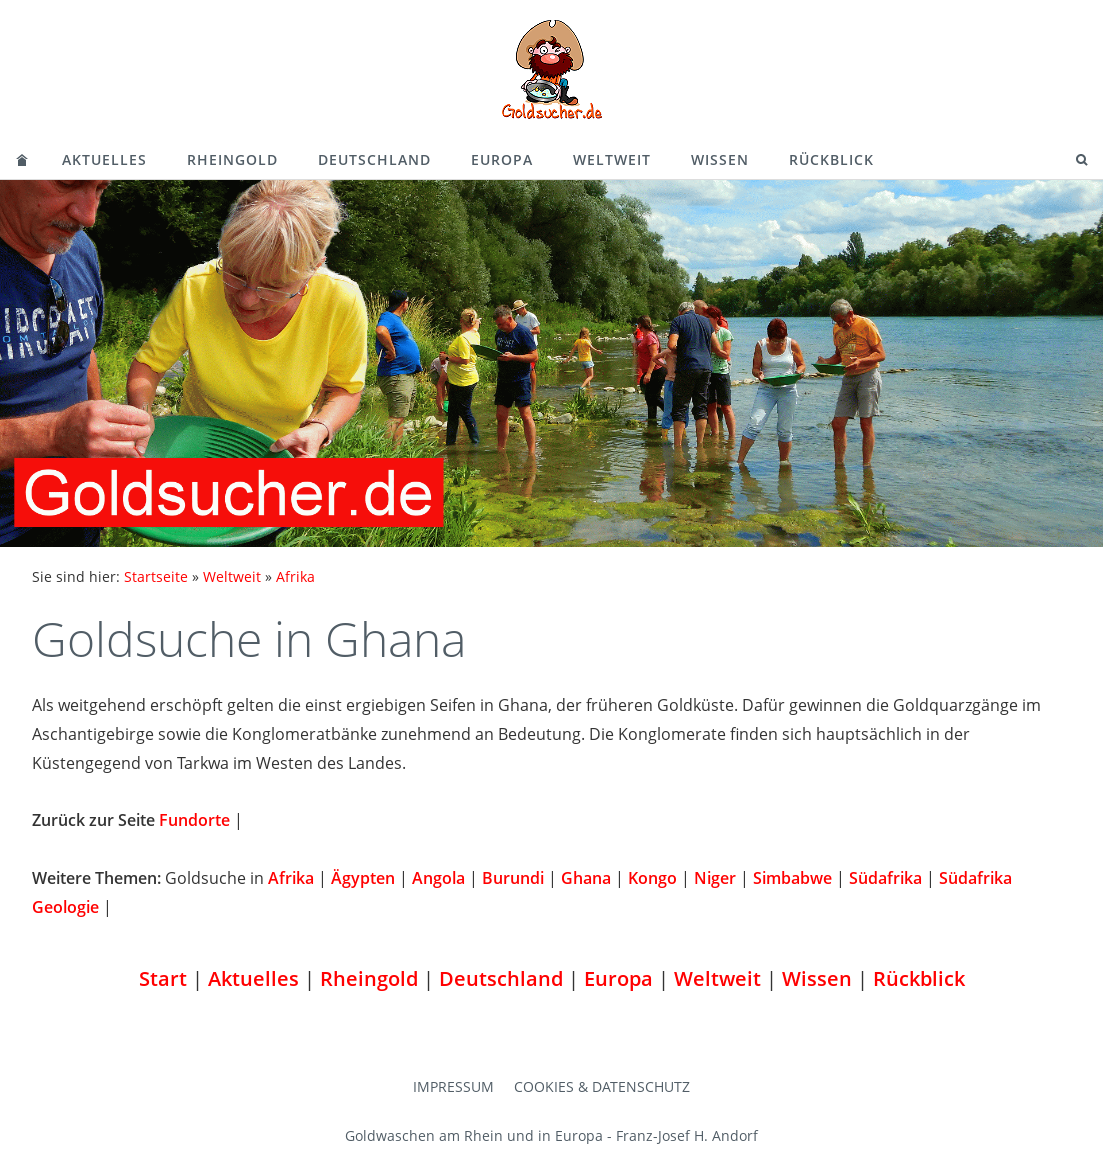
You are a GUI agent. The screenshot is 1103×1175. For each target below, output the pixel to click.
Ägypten (363, 878)
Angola (438, 878)
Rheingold (232, 159)
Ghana (586, 878)
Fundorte (194, 820)
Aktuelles (104, 159)
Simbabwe (792, 878)
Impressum (453, 1086)
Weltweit (612, 159)
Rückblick (831, 159)
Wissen (720, 159)
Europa (502, 159)
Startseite (156, 576)
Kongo (652, 878)
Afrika (295, 576)
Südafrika (885, 878)
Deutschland (374, 159)
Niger (715, 878)
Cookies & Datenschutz (602, 1086)
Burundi (513, 878)
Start (163, 978)
